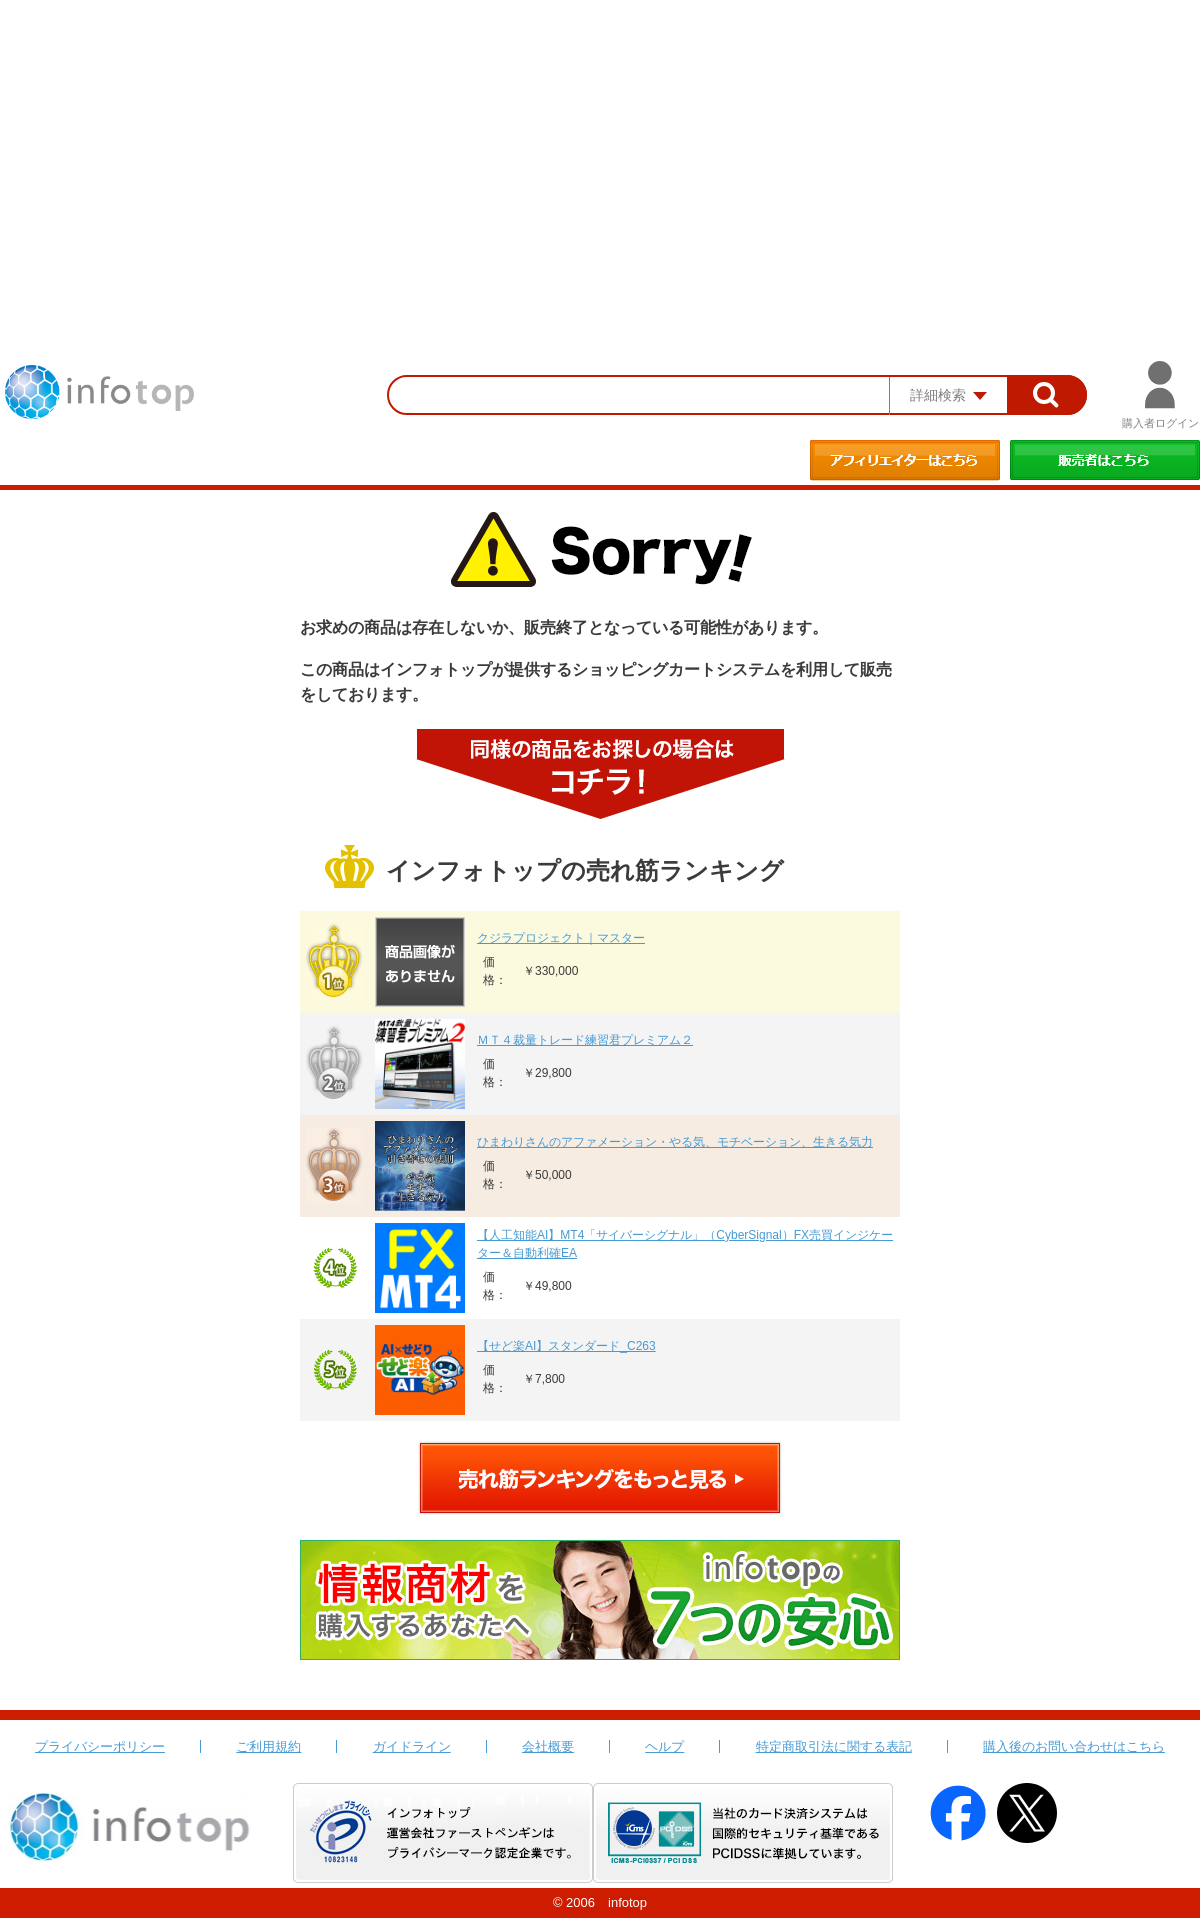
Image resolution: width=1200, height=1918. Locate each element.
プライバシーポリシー (100, 1746)
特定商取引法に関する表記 (834, 1746)
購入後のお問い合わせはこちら (1074, 1746)
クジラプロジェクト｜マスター (561, 938)
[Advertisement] (600, 150)
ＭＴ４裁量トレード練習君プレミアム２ (585, 1040)
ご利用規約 (268, 1746)
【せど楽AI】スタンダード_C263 (566, 1346)
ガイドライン (412, 1746)
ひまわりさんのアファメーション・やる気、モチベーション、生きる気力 (675, 1142)
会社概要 (548, 1746)
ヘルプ (664, 1746)
